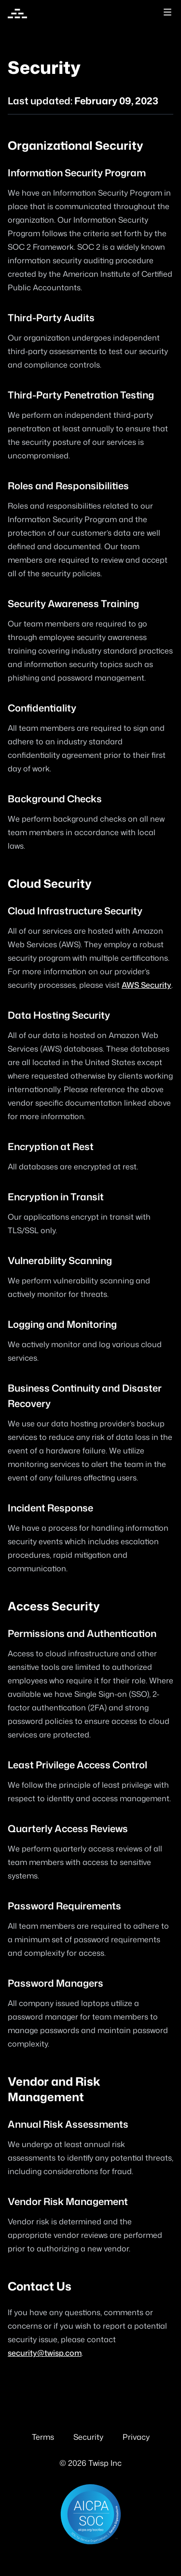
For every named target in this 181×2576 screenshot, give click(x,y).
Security (88, 2437)
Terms (43, 2437)
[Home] (17, 13)
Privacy (136, 2437)
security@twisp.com (45, 2353)
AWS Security (146, 985)
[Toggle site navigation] (167, 12)
